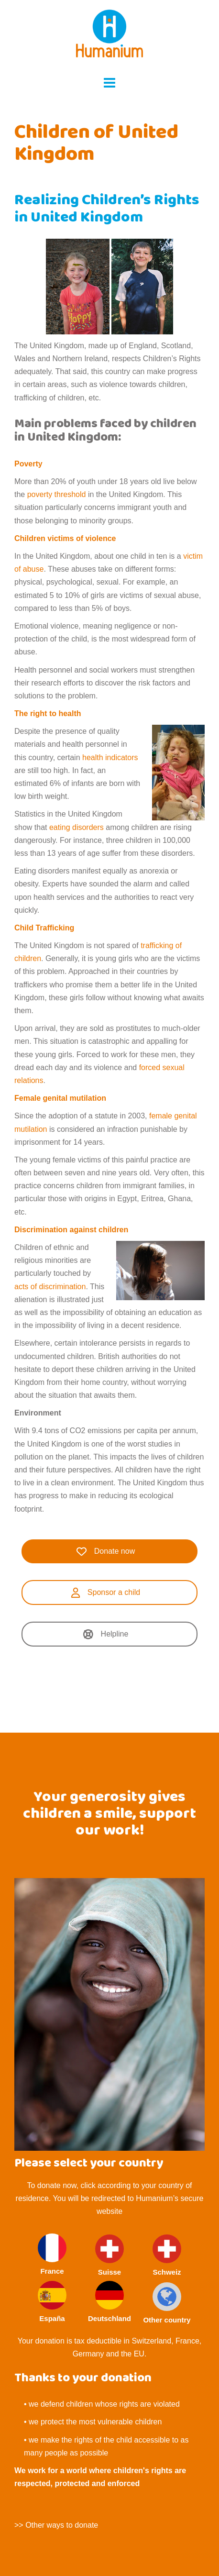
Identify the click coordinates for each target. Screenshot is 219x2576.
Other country (166, 2303)
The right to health (47, 713)
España (52, 2301)
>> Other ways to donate (56, 2525)
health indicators (110, 757)
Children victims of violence (65, 538)
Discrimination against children (71, 1230)
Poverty (28, 464)
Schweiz (167, 2255)
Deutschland (109, 2301)
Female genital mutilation (60, 1098)
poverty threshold (55, 494)
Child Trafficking (45, 928)
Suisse (109, 2255)
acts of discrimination (50, 1286)
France (52, 2254)
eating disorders (76, 827)
